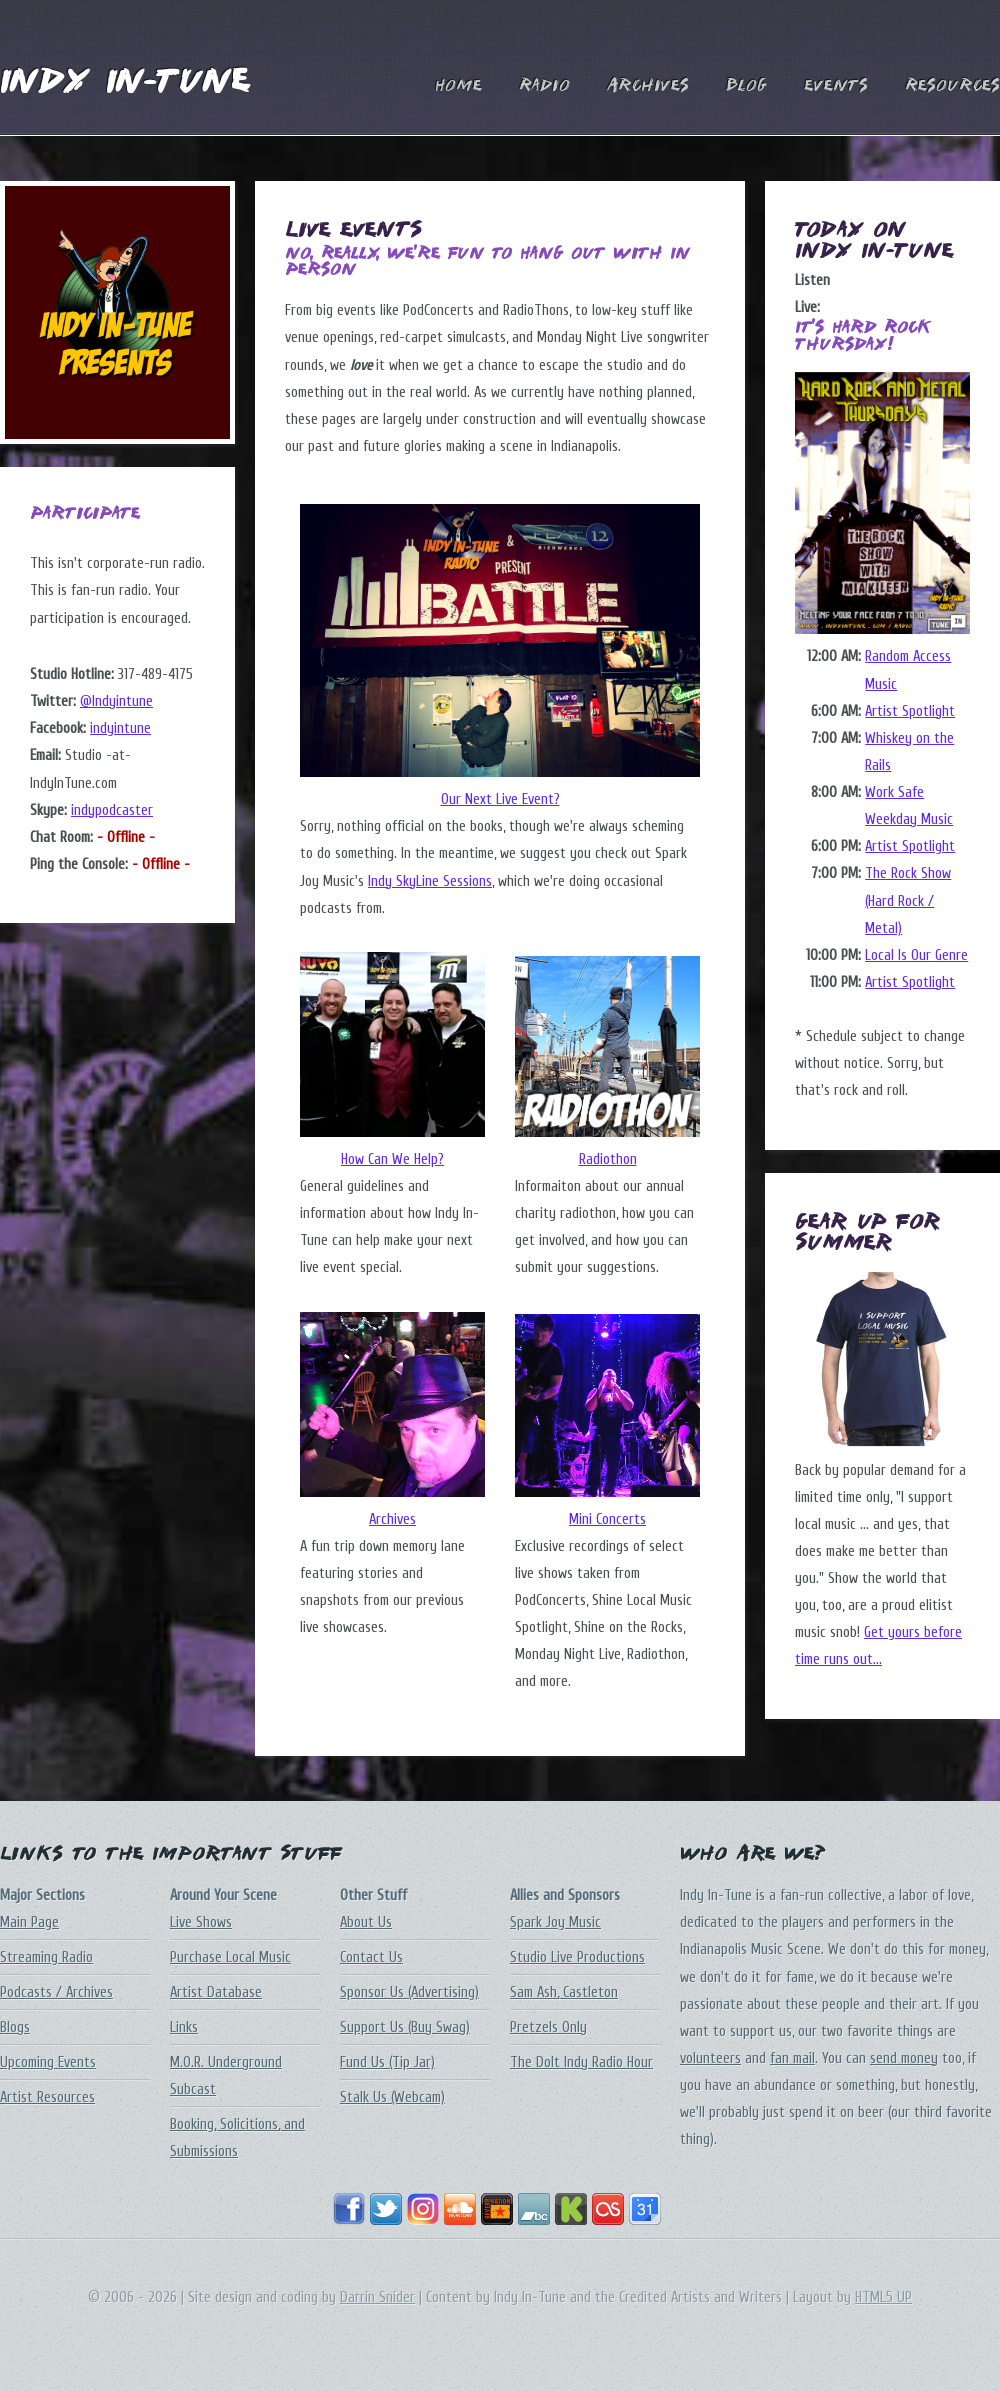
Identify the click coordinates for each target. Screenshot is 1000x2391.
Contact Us (371, 1957)
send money (904, 2058)
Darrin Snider (377, 2297)
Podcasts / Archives (56, 1992)
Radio (544, 86)
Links (184, 2027)
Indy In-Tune (125, 83)
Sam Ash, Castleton (564, 1992)
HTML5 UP (883, 2297)
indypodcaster (112, 810)
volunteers (710, 2058)
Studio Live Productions (577, 1957)
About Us (366, 1922)
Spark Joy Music (555, 1922)
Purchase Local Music (230, 1957)
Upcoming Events (48, 2062)
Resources (952, 86)
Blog (746, 86)
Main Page (29, 1922)
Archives (648, 86)
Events (836, 86)
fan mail (792, 2058)
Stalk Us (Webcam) (392, 2097)
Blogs (15, 2027)
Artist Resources (47, 2097)
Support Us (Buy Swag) (405, 2027)
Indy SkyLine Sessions (430, 881)
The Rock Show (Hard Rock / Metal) (908, 900)
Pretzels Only (548, 2027)
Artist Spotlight (910, 711)
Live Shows (201, 1922)
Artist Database (216, 1992)
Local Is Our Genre (916, 955)
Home (458, 86)
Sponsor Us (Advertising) (409, 1992)
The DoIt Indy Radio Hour (581, 2062)
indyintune (120, 728)
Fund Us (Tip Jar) (387, 2062)
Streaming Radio (46, 1957)
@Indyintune (116, 701)
